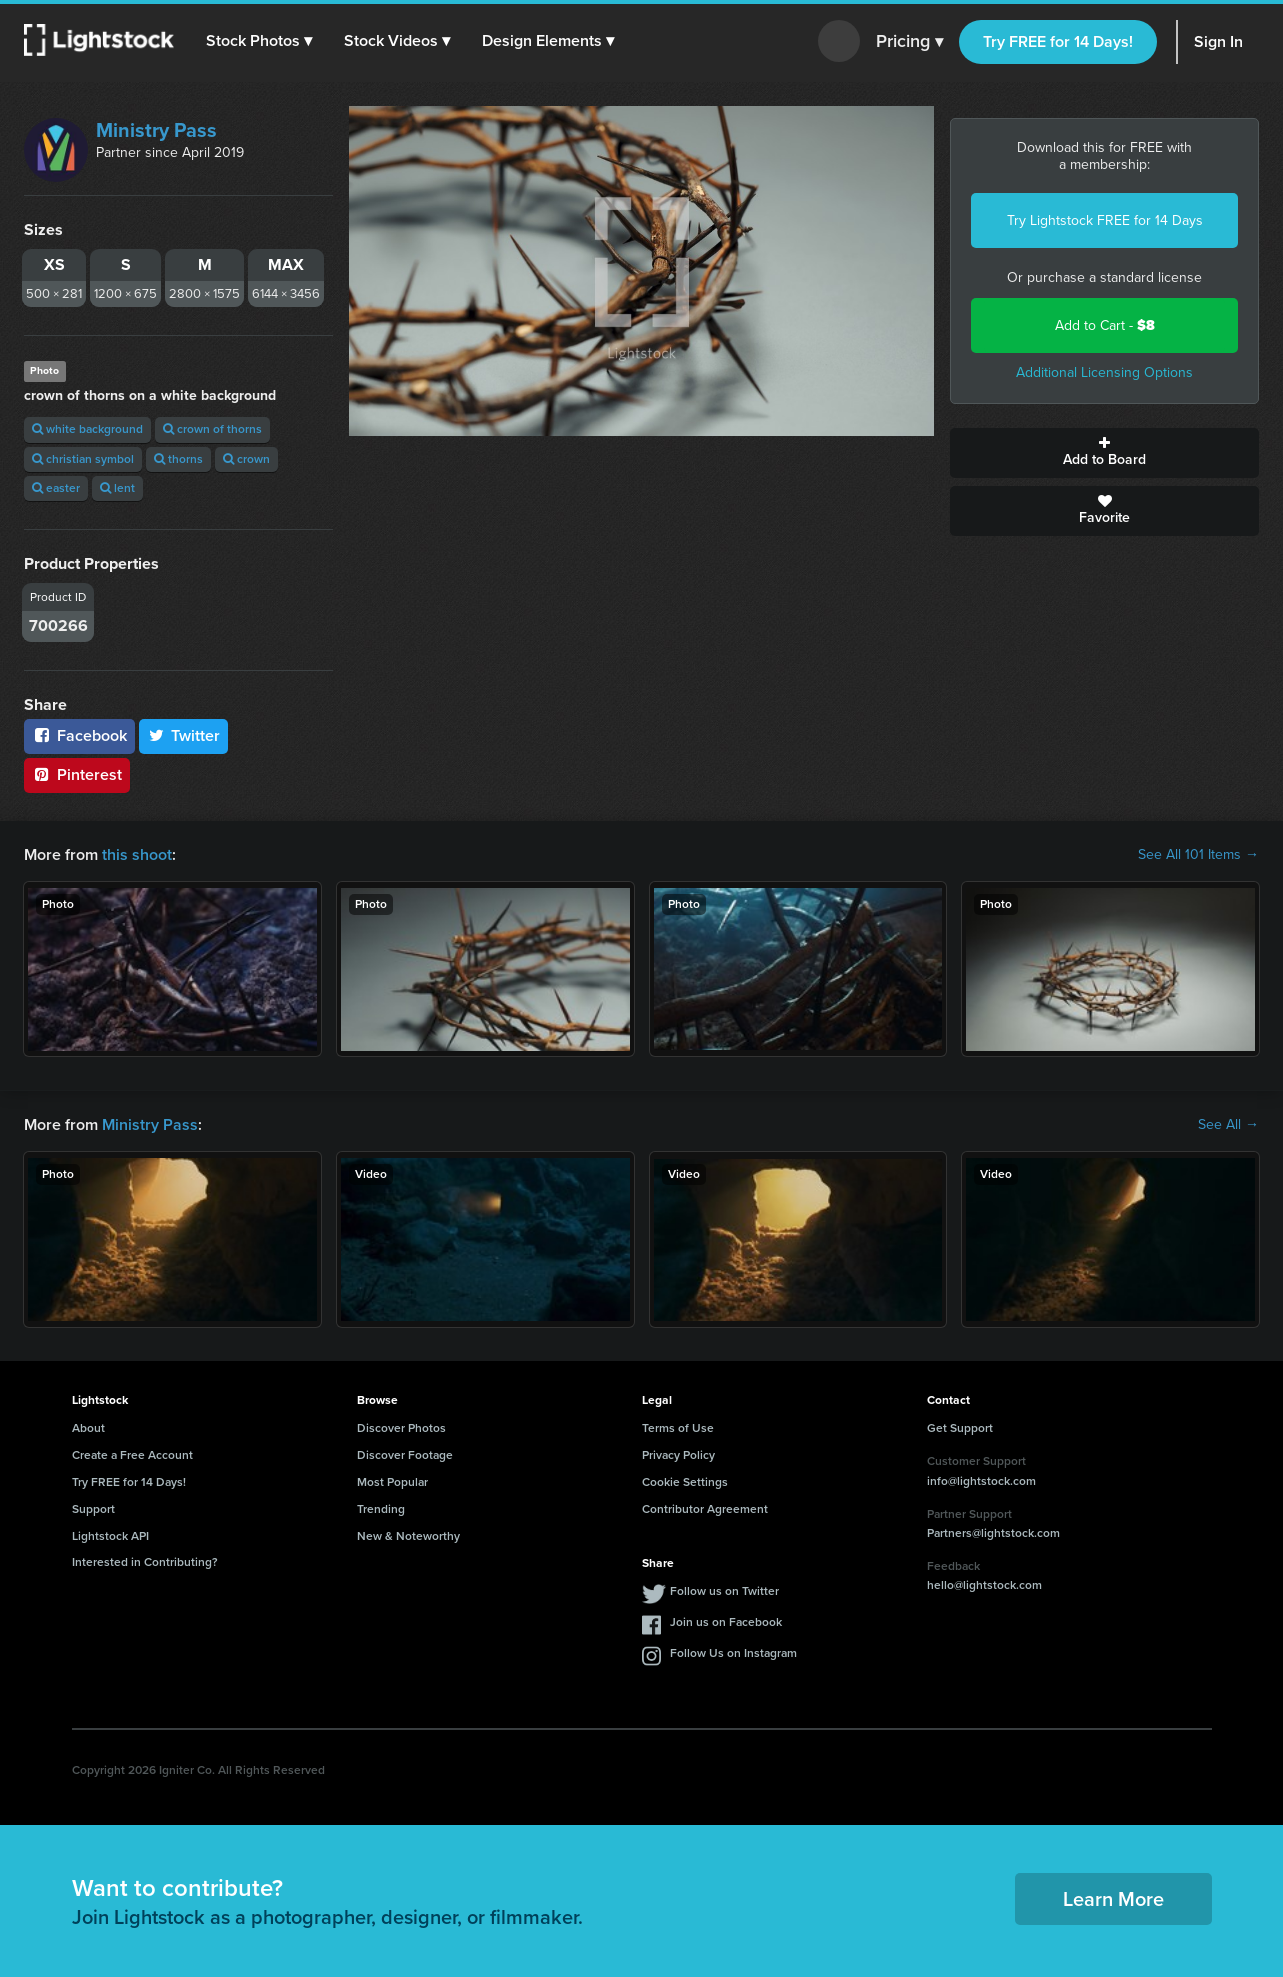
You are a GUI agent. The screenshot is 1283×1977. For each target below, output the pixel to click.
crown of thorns (212, 429)
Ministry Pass (156, 130)
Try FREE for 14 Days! (1058, 41)
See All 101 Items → (1198, 855)
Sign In (1218, 41)
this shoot (137, 854)
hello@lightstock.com (984, 1585)
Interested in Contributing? (145, 1562)
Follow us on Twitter (724, 1591)
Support (93, 1509)
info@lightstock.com (981, 1481)
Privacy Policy (678, 1455)
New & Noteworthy (408, 1536)
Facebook (79, 735)
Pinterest (77, 774)
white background (87, 429)
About (88, 1428)
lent (117, 488)
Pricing (909, 42)
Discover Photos (401, 1428)
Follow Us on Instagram (733, 1653)
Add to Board (1104, 453)
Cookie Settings (685, 1482)
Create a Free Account (132, 1455)
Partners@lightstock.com (993, 1533)
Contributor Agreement (705, 1509)
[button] (259, 41)
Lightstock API (110, 1536)
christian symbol (83, 459)
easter (56, 488)
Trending (381, 1509)
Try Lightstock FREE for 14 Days (1105, 220)
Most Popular (392, 1482)
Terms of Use (678, 1428)
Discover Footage (405, 1455)
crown (246, 459)
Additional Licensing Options (1104, 372)
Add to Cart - (1105, 325)
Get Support (960, 1428)
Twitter (184, 735)
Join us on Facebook (726, 1622)
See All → (1228, 1125)
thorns (178, 459)
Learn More (1113, 1899)
